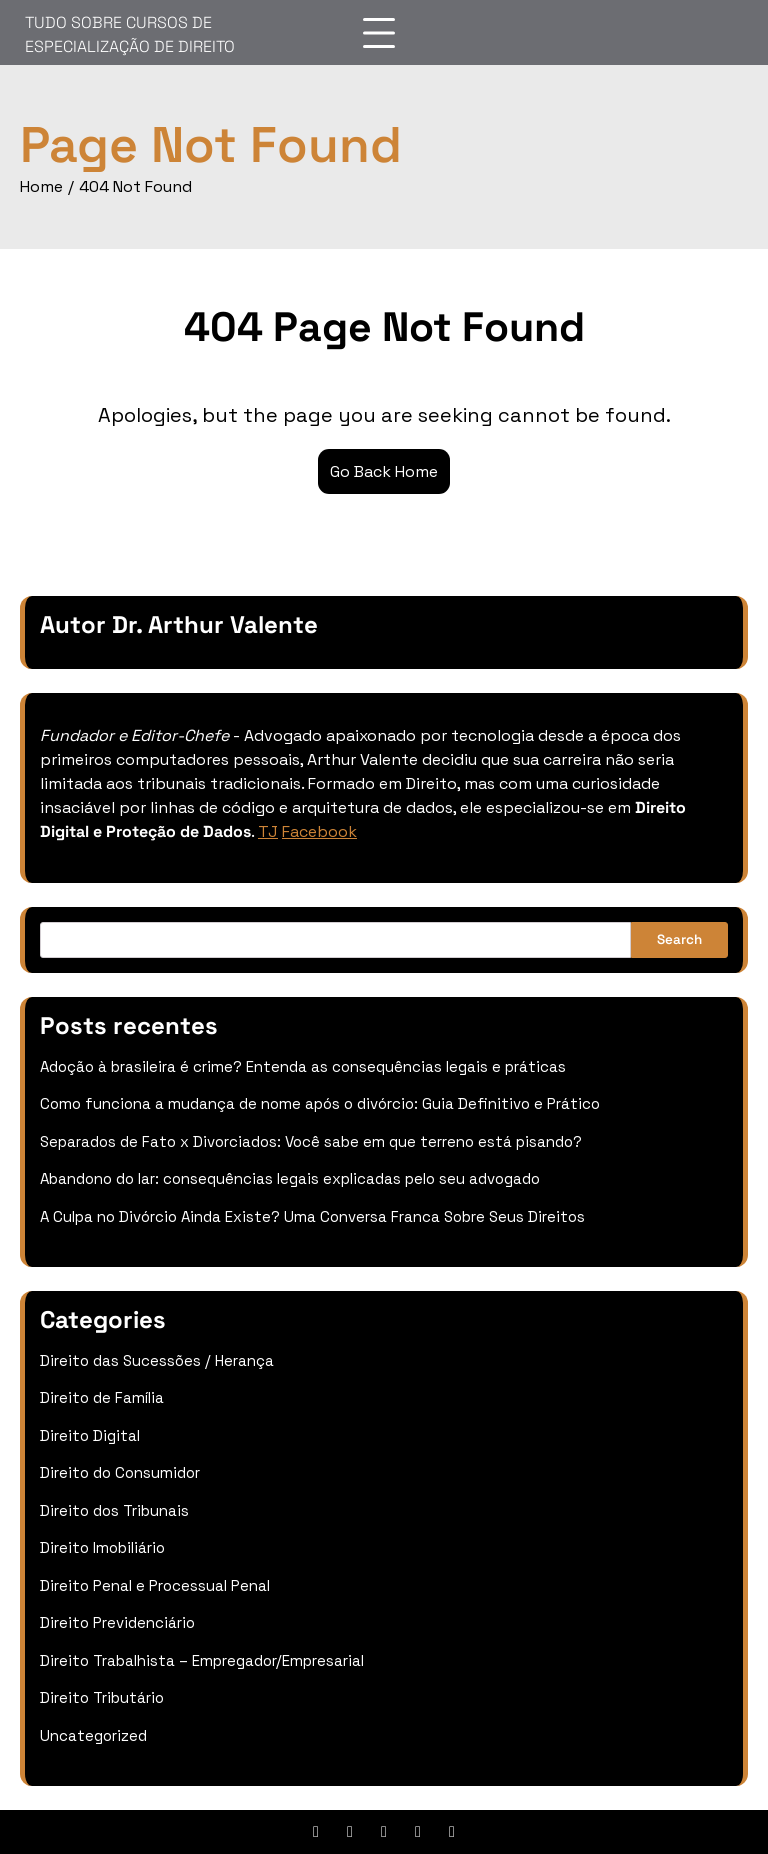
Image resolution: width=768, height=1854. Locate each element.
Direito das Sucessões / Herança (157, 1360)
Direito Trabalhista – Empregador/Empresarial (202, 1660)
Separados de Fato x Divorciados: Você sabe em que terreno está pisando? (311, 1141)
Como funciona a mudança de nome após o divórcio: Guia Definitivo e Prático (320, 1103)
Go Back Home (384, 471)
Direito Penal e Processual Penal (155, 1585)
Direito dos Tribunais (114, 1510)
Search (679, 939)
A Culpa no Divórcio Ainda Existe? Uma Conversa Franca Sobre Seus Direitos (312, 1216)
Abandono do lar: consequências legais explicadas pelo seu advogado (290, 1178)
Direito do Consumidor (120, 1472)
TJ (268, 831)
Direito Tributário (102, 1697)
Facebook (319, 831)
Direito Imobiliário (102, 1547)
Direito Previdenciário (117, 1622)
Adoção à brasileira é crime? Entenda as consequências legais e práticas (303, 1066)
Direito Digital (90, 1435)
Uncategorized (93, 1735)
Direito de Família (102, 1397)
